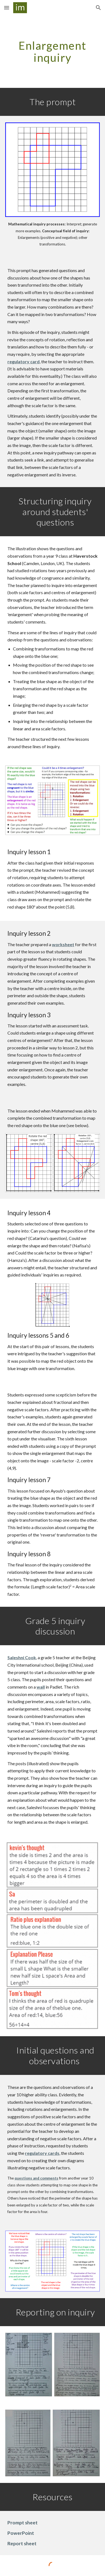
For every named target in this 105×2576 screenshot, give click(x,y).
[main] (52, 51)
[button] (6, 7)
